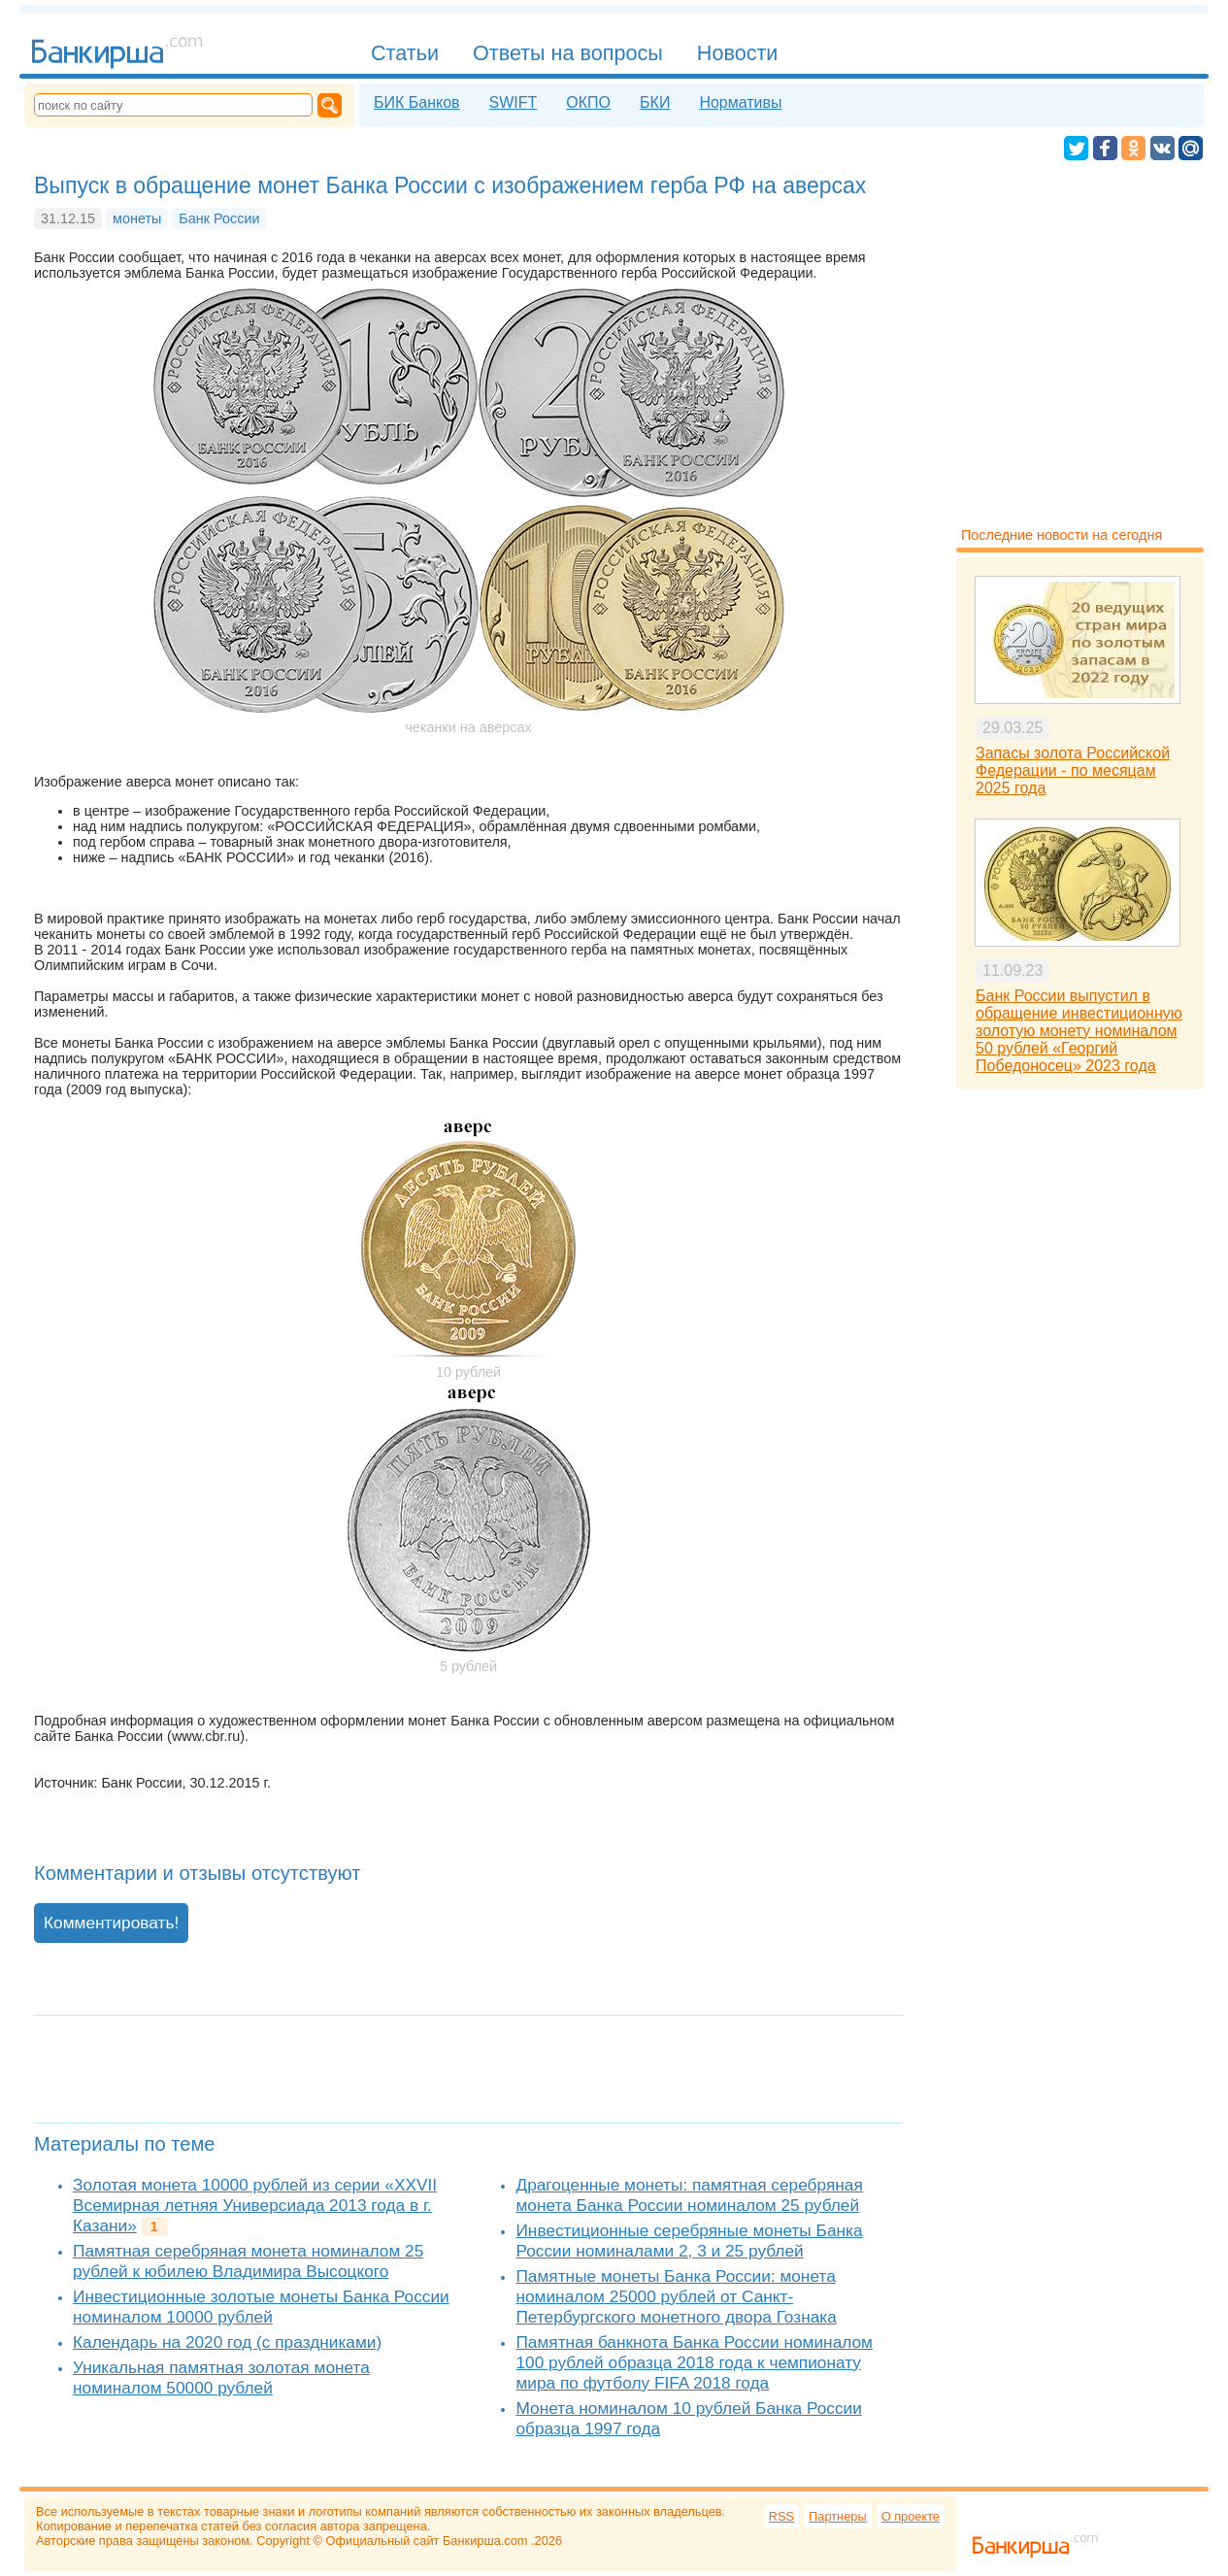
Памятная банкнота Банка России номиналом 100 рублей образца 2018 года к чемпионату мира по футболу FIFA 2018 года (694, 2362)
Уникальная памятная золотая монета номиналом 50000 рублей (221, 2377)
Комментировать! (111, 1922)
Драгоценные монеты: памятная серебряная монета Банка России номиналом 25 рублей (688, 2195)
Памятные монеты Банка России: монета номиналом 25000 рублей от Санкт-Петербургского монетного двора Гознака (675, 2296)
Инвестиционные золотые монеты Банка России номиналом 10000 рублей (261, 2306)
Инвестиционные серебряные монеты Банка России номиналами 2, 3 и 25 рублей (688, 2240)
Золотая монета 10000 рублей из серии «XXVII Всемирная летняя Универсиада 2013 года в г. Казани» (255, 2205)
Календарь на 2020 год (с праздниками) (227, 2342)
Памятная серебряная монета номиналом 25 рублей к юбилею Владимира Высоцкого (248, 2261)
